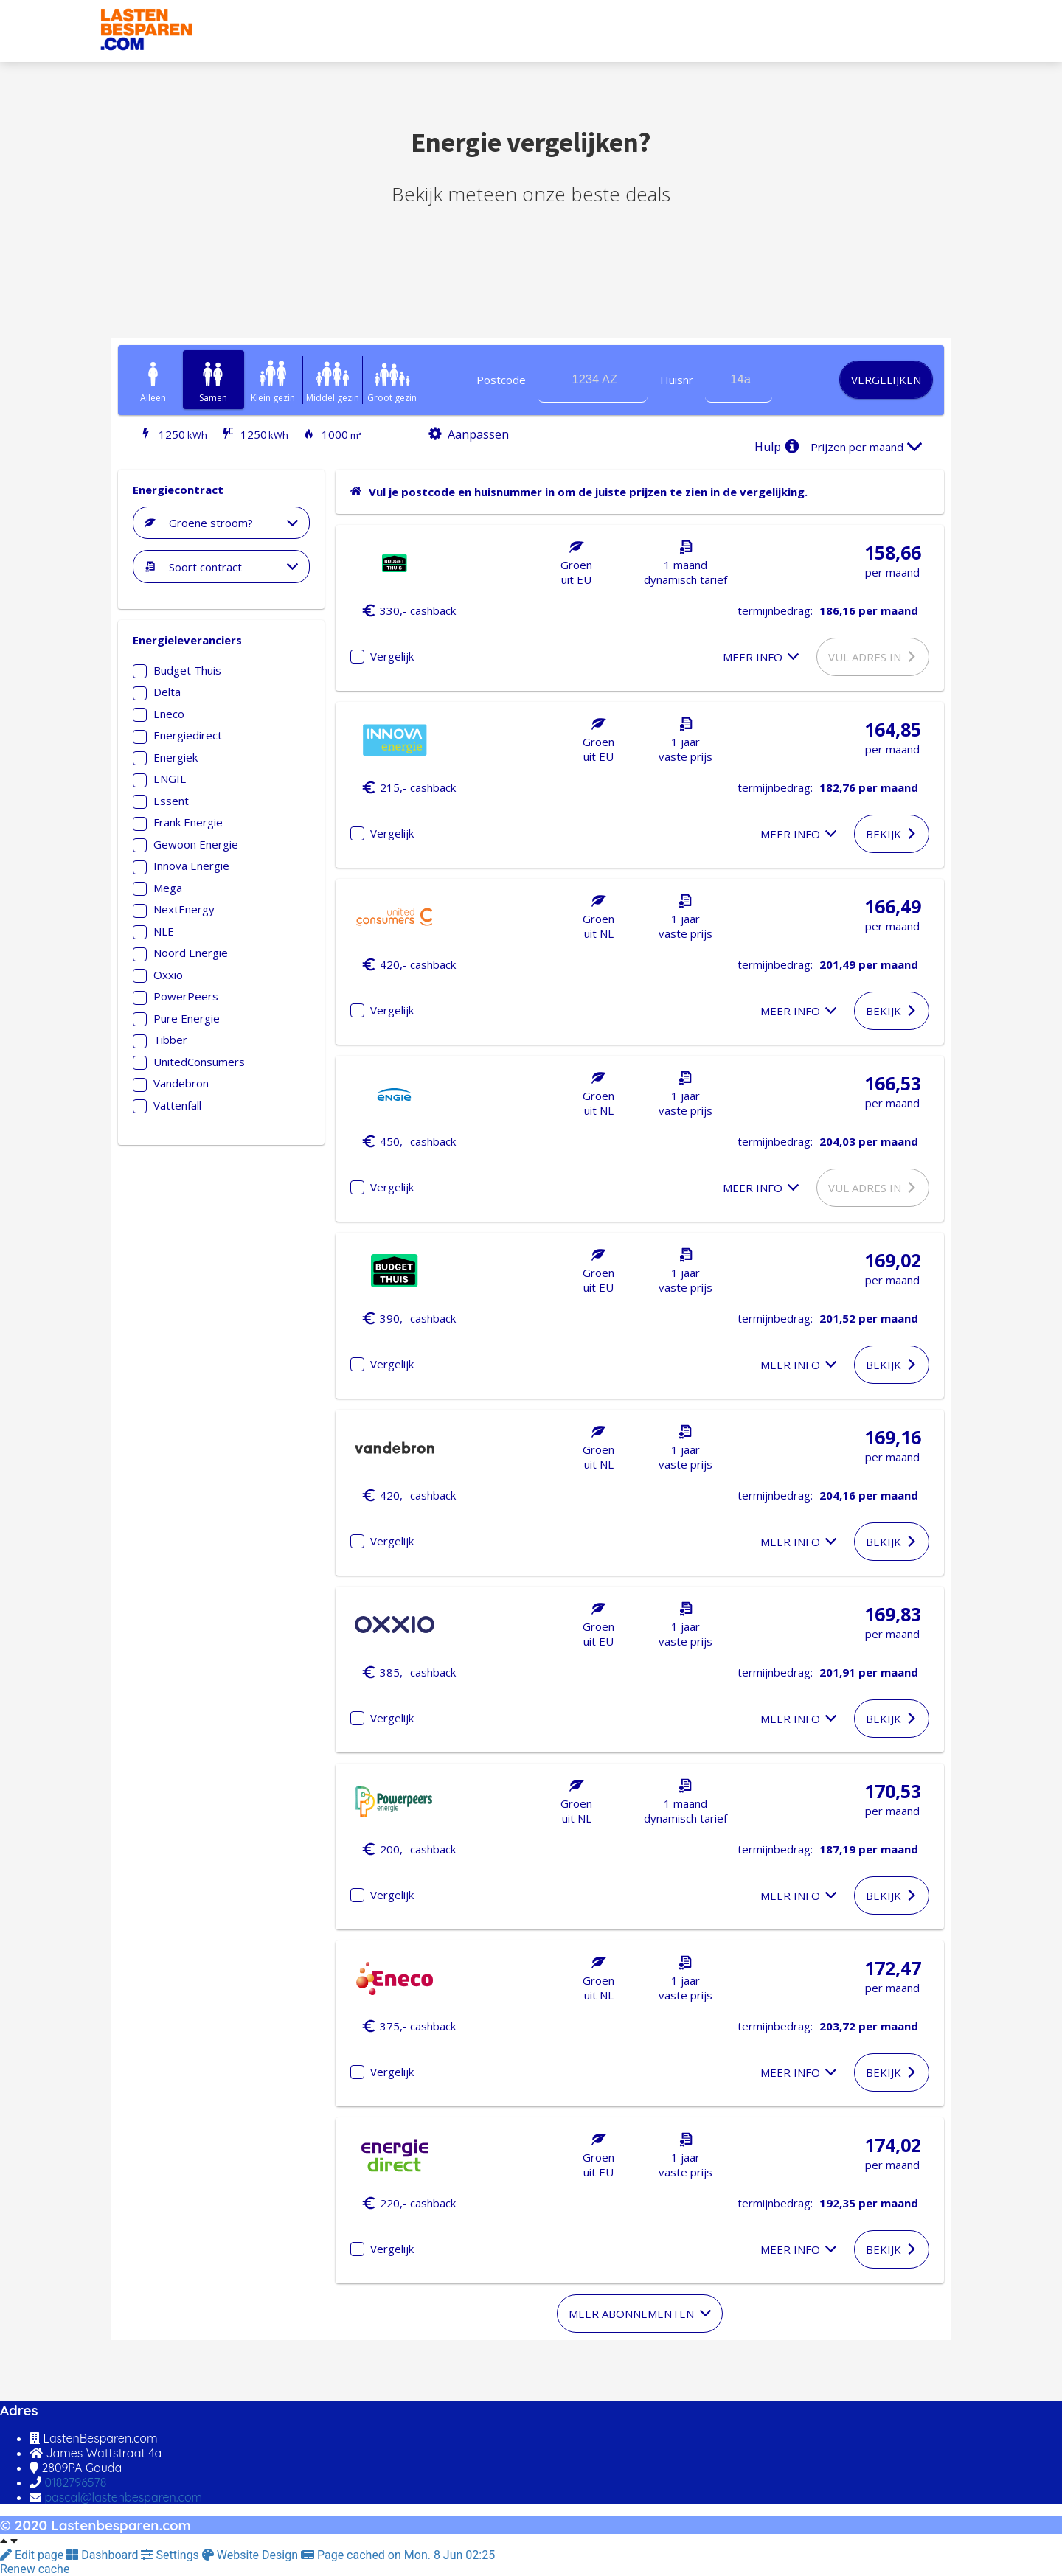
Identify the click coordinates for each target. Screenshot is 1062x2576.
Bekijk (892, 833)
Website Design (251, 2555)
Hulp (778, 447)
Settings (171, 2555)
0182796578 (75, 2482)
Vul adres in (873, 657)
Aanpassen (465, 434)
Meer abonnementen (640, 2313)
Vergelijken (886, 379)
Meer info (761, 657)
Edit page (33, 2555)
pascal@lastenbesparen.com (123, 2497)
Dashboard (103, 2555)
